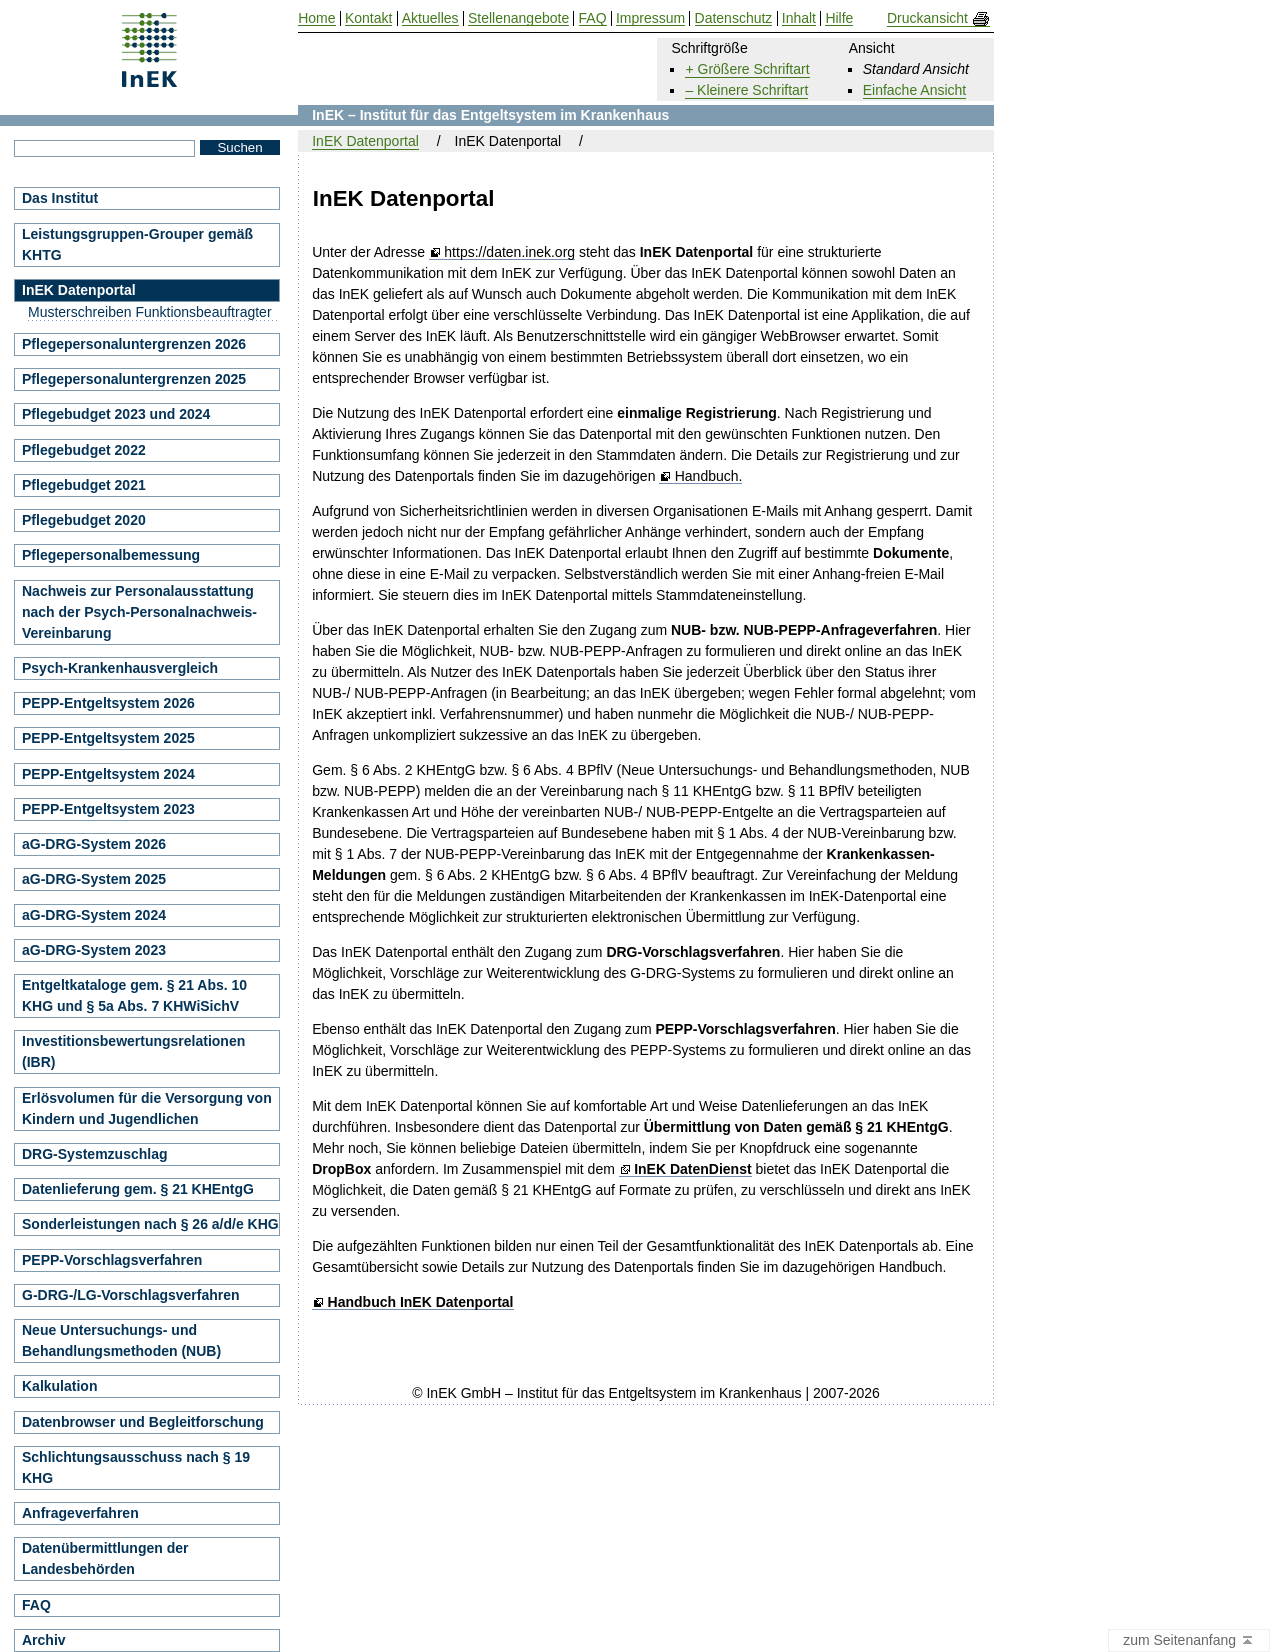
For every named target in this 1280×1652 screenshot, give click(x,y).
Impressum (650, 18)
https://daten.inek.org (509, 252)
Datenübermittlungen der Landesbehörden (105, 1558)
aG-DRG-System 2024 (94, 915)
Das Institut (60, 198)
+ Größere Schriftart (747, 69)
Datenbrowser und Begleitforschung (143, 1422)
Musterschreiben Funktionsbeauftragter (150, 312)
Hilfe (839, 18)
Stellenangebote (518, 18)
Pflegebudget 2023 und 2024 (116, 414)
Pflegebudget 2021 (84, 485)
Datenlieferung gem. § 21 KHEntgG (138, 1189)
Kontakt (368, 18)
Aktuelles (430, 18)
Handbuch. (709, 476)
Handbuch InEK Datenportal (421, 1302)
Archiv (44, 1640)
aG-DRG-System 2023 (94, 950)
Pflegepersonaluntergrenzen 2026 (134, 344)
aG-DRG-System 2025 (94, 879)
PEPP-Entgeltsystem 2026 (108, 703)
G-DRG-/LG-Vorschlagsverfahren (131, 1295)
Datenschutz (734, 18)
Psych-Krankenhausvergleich (120, 668)
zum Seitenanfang (1189, 1641)
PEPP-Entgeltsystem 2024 (108, 774)
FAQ (36, 1605)
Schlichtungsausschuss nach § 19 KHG (136, 1467)
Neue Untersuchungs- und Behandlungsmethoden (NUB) (121, 1340)
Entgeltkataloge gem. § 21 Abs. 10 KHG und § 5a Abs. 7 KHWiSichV (134, 995)
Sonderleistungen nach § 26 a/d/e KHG (150, 1224)
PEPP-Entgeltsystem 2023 (108, 809)
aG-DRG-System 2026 (94, 844)
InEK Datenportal (365, 141)
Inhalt (799, 18)
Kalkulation (59, 1386)
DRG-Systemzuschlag (94, 1154)
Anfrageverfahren (80, 1513)
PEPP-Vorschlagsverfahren (112, 1260)
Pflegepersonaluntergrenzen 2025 (134, 379)
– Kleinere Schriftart (746, 90)
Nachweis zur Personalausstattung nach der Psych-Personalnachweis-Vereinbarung (139, 612)
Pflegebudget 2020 (84, 520)
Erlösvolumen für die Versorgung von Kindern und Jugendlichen (147, 1108)
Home (316, 18)
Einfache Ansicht (915, 90)
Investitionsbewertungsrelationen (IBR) (133, 1051)
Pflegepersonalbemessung (111, 555)
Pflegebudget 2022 (84, 450)
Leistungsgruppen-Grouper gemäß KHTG (137, 244)
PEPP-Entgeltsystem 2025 (108, 738)
